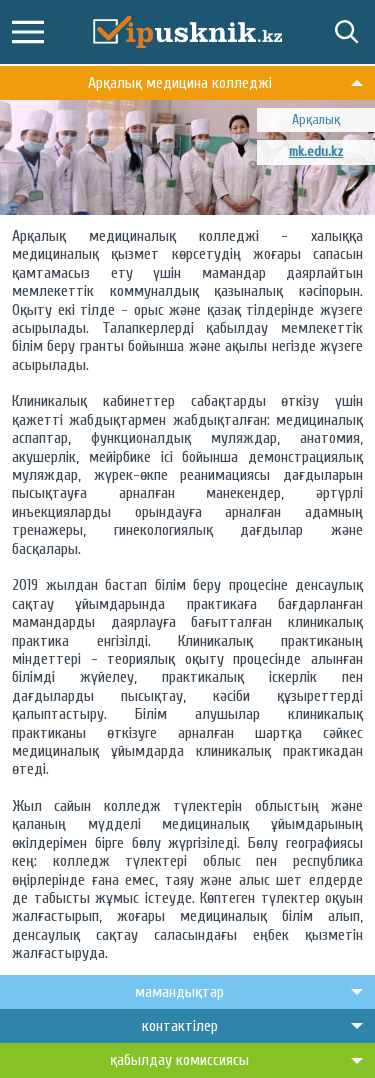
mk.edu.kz (316, 151)
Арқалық (316, 119)
